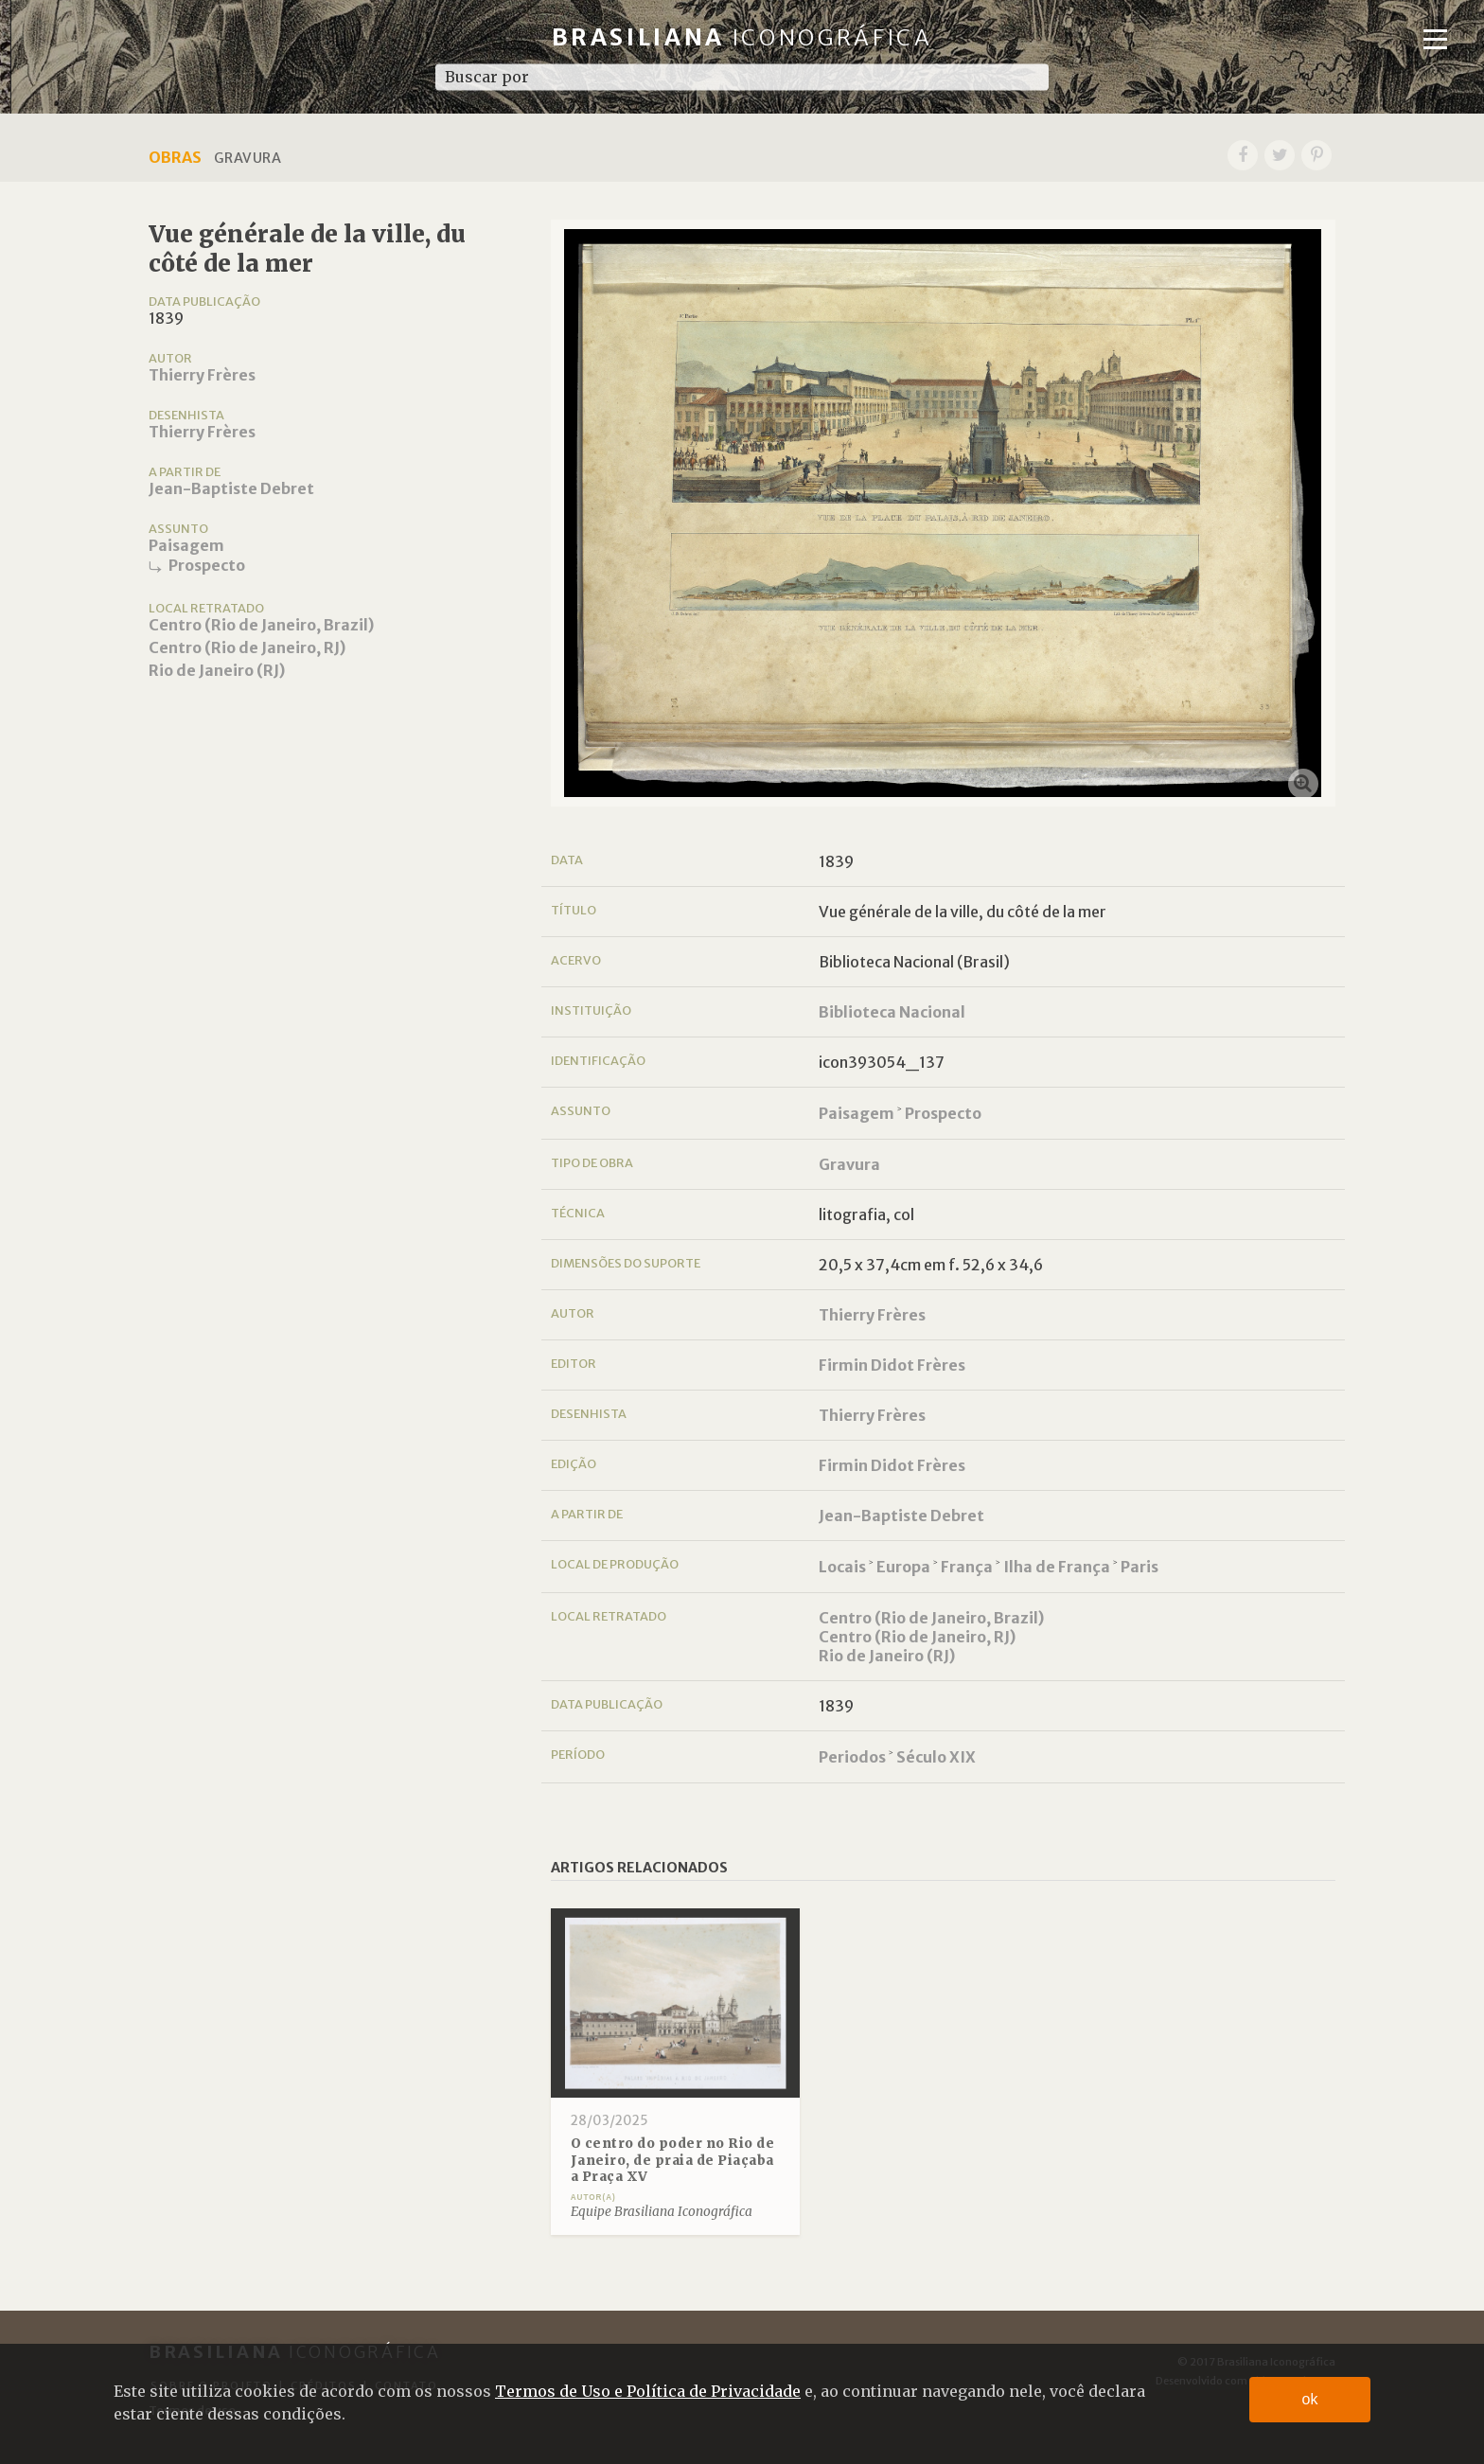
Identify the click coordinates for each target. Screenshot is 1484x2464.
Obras (175, 157)
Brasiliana (742, 37)
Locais (842, 1566)
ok (1310, 2399)
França (967, 1566)
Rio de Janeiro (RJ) (217, 670)
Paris (1139, 1566)
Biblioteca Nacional (892, 1011)
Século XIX (936, 1756)
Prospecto (206, 565)
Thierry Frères (202, 374)
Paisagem (186, 545)
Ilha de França (1056, 1566)
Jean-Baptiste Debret (231, 488)
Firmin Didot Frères (892, 1365)
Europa (903, 1566)
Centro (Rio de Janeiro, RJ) (247, 647)
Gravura (849, 1164)
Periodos (852, 1756)
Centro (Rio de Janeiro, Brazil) (261, 624)
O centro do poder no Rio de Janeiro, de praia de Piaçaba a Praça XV (673, 2160)
